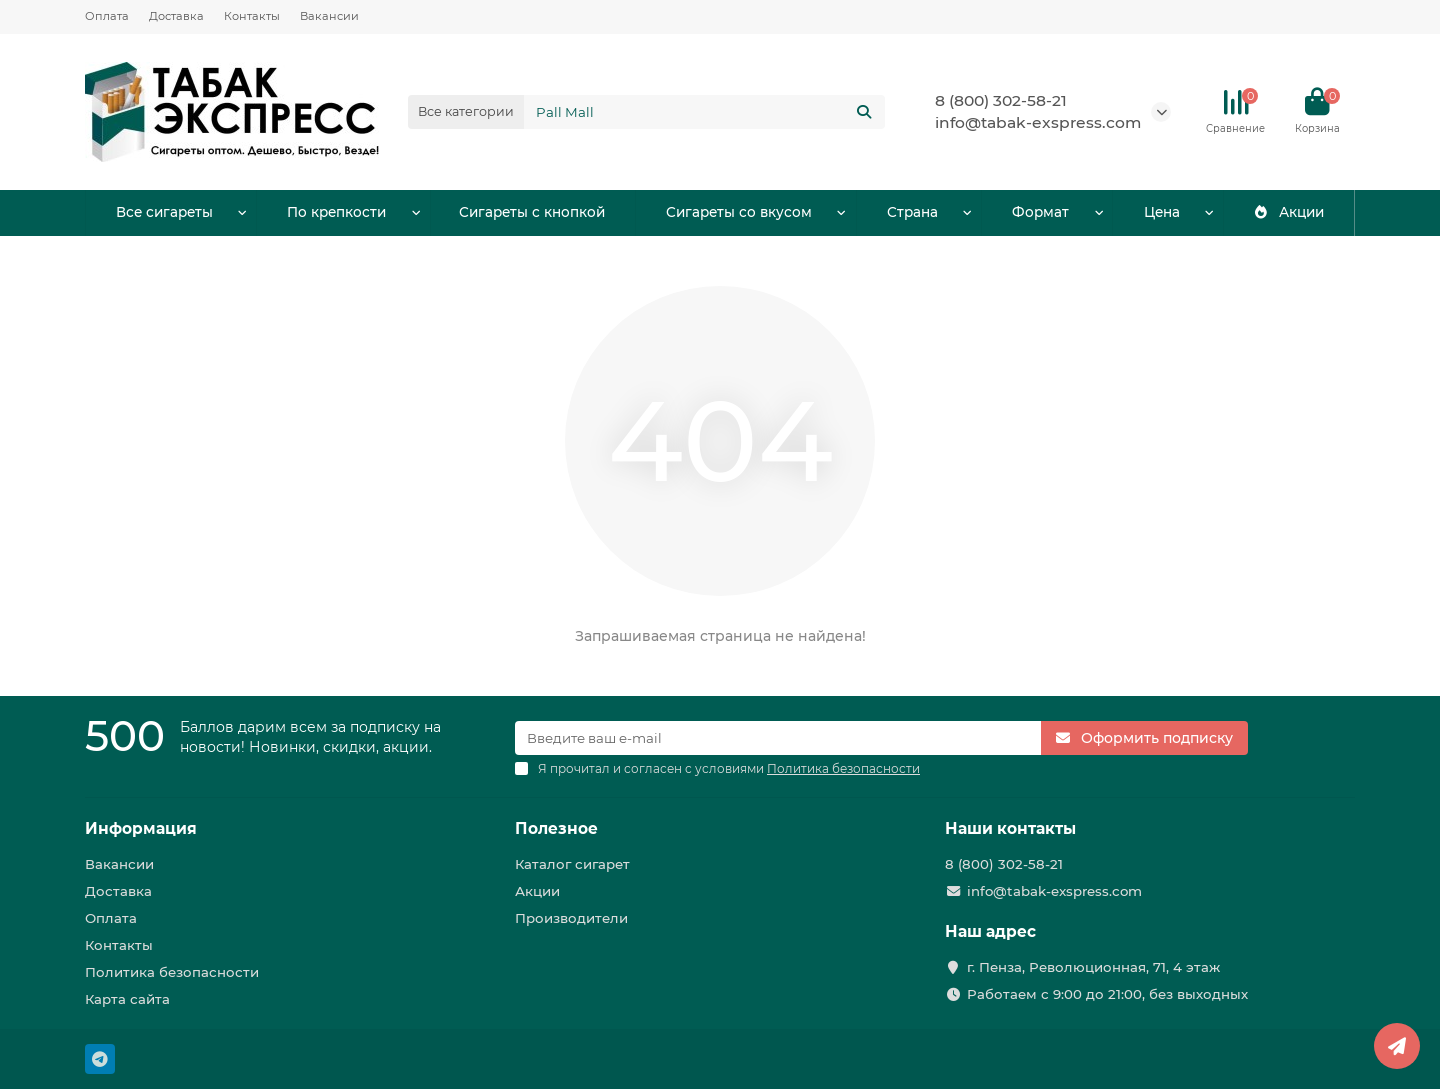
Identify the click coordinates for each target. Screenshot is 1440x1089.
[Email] (778, 738)
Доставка (176, 16)
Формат (1040, 213)
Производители (571, 918)
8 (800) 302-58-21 (1001, 100)
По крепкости (336, 213)
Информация (141, 828)
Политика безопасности (172, 972)
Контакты (252, 16)
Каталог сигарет (572, 864)
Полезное (556, 828)
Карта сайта (127, 999)
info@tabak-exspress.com (1038, 122)
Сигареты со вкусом (738, 213)
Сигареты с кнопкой (532, 213)
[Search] (705, 112)
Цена (1162, 213)
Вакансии (329, 16)
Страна (911, 213)
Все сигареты (164, 213)
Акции (1288, 213)
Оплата (107, 16)
